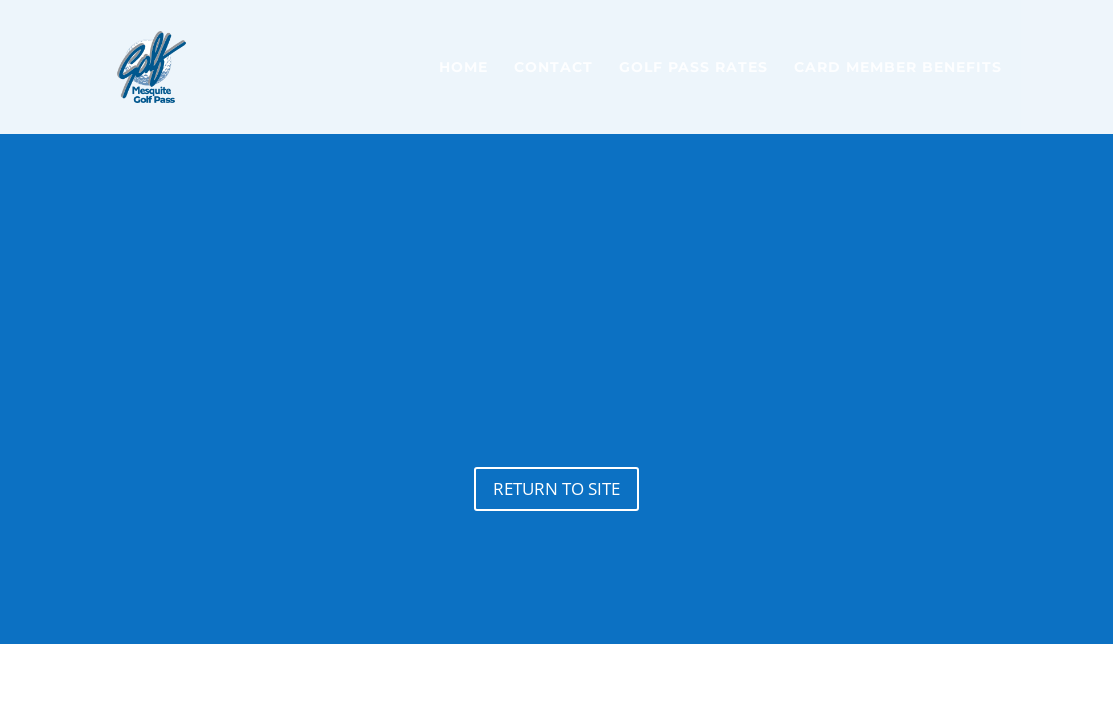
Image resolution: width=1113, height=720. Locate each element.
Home (463, 68)
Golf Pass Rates (693, 68)
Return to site (556, 488)
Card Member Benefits (898, 68)
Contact (553, 68)
